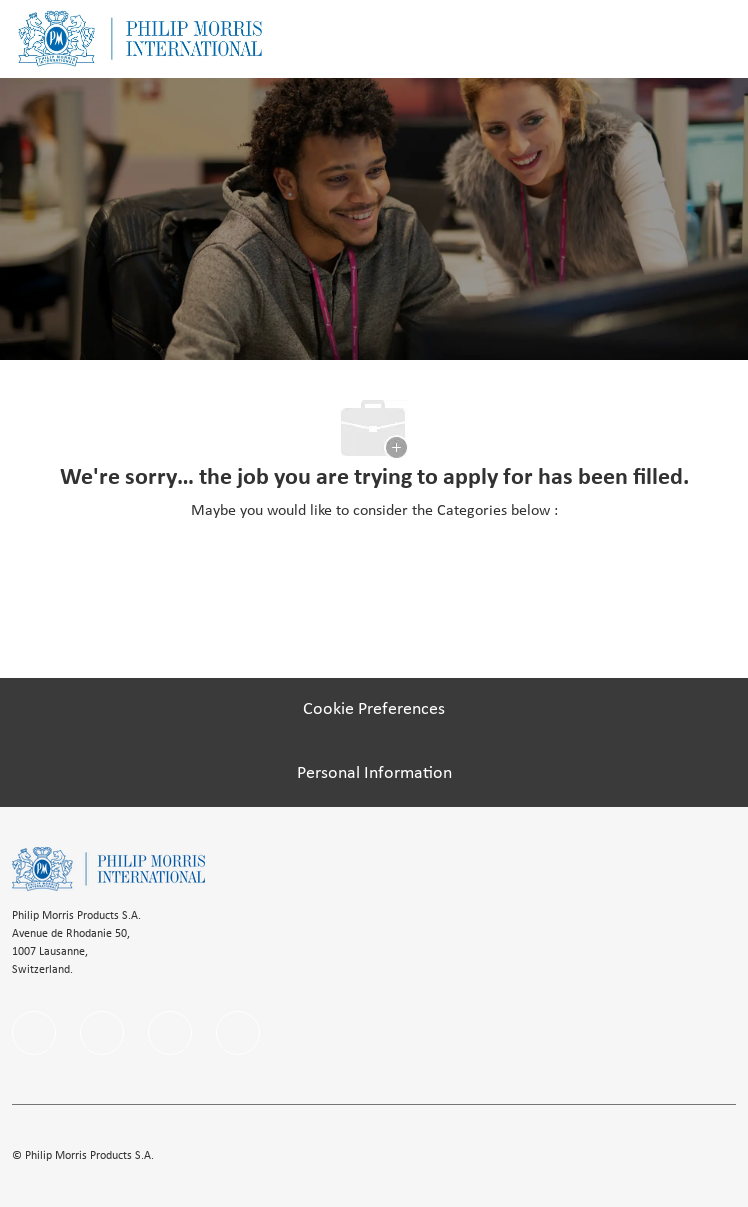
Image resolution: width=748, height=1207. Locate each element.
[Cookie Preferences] (374, 710)
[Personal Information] (374, 774)
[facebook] (34, 1033)
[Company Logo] (140, 38)
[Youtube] (238, 1033)
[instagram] (170, 1033)
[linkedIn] (102, 1033)
